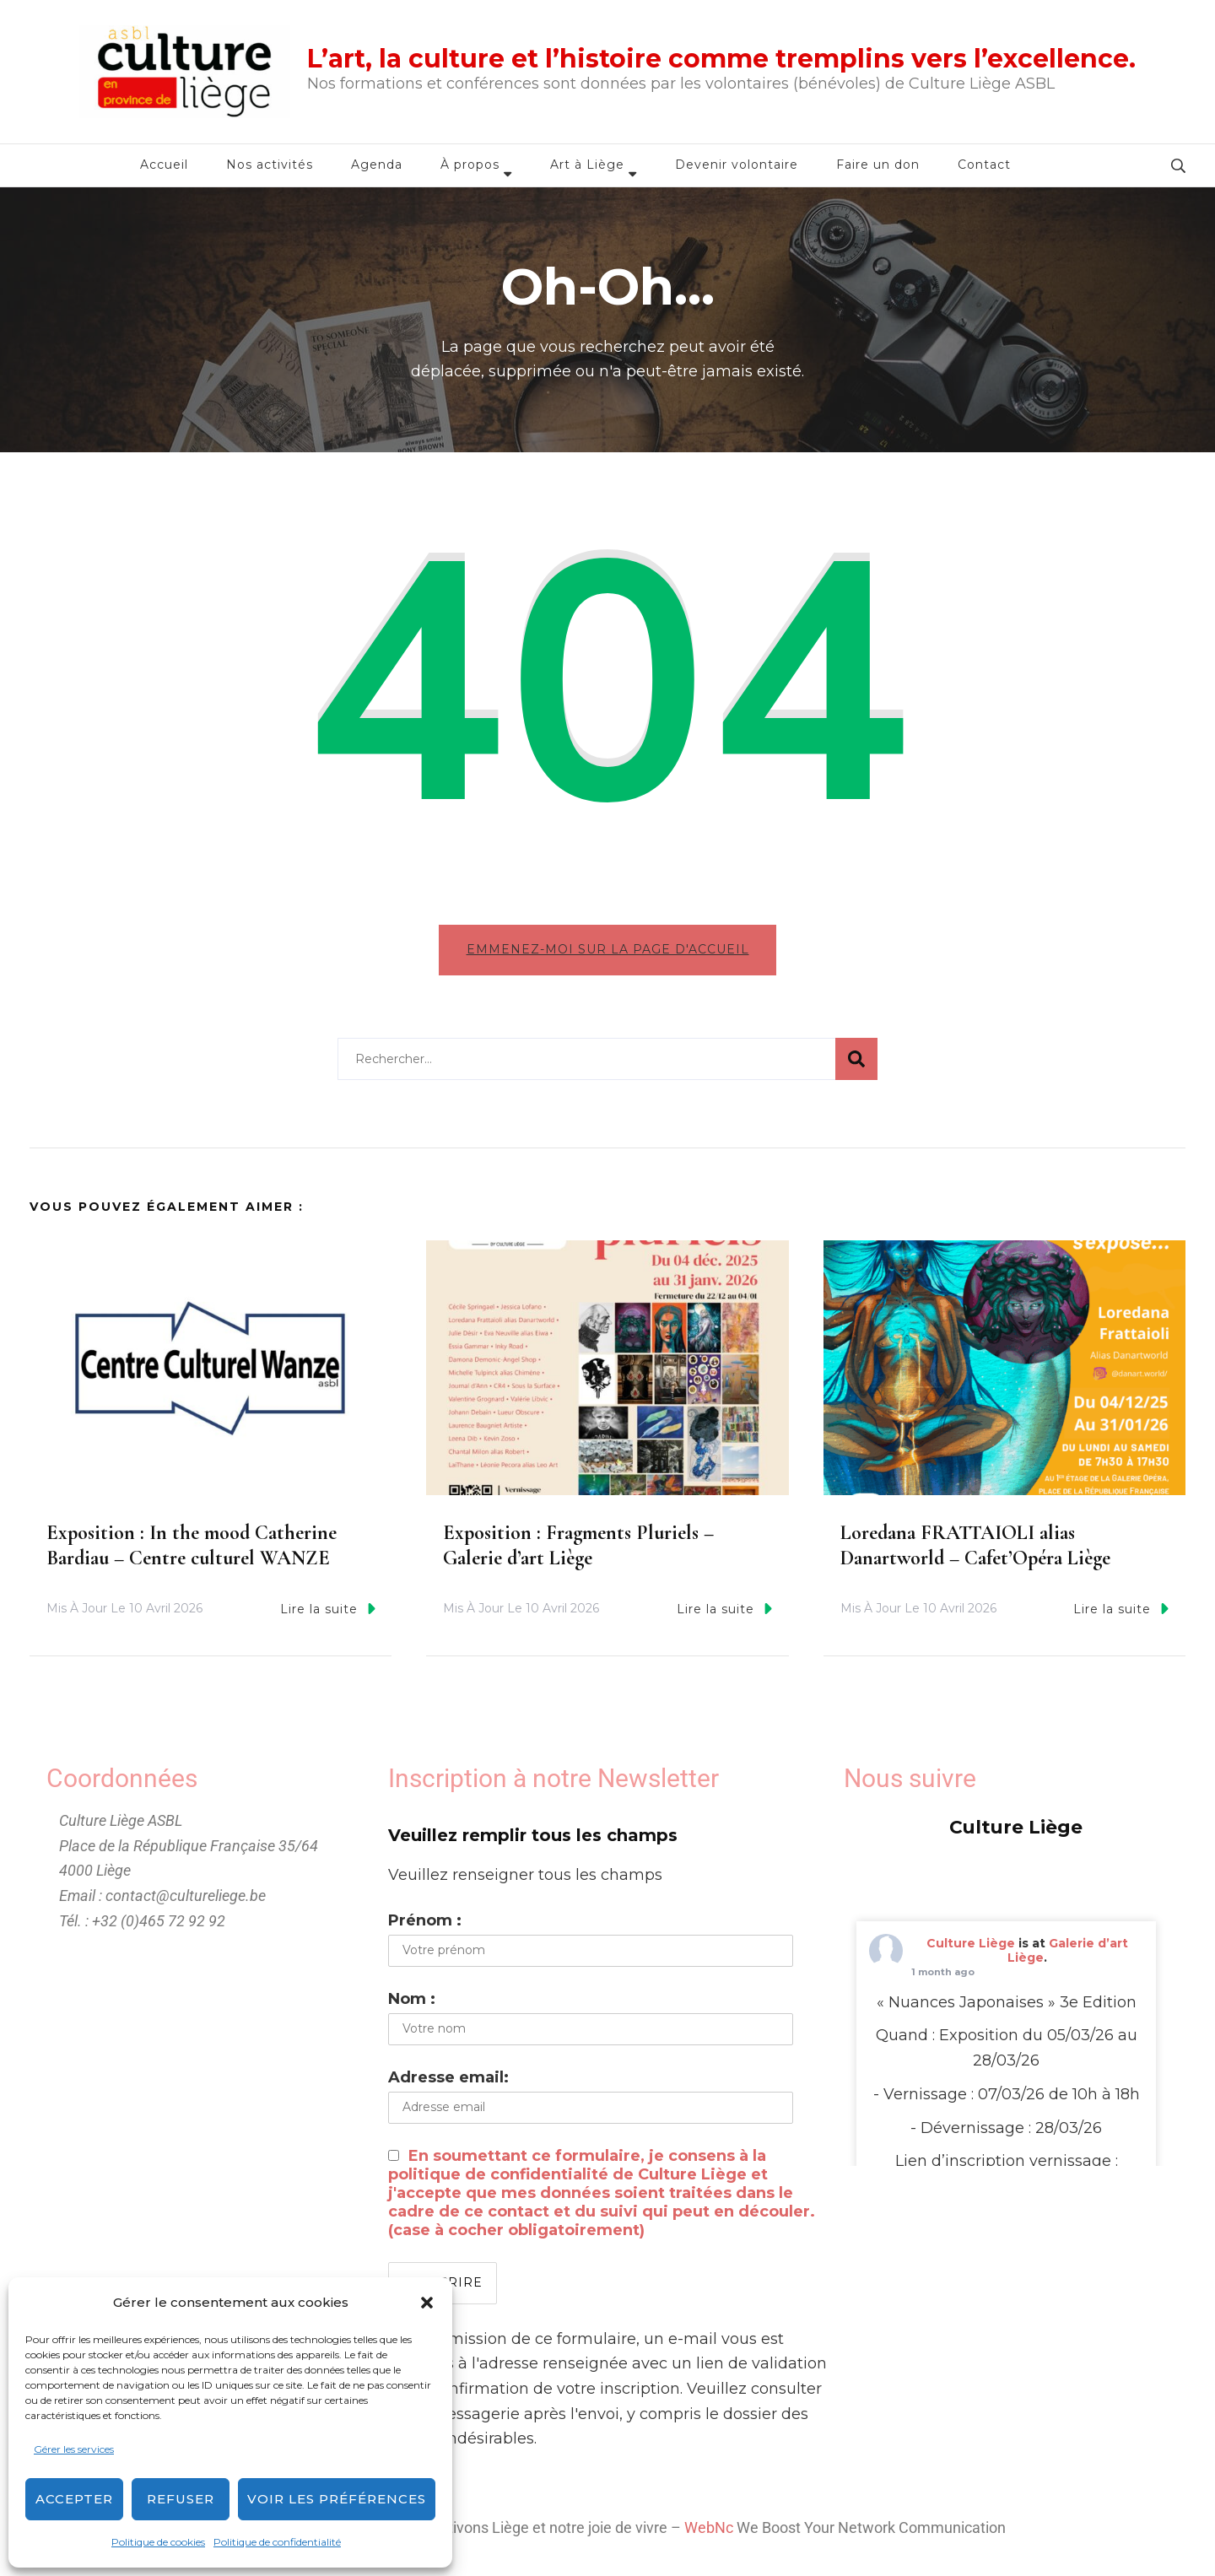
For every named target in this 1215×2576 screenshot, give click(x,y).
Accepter (74, 2499)
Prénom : (425, 1924)
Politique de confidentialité (277, 2541)
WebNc (708, 2532)
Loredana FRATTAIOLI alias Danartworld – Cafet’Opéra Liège (975, 1549)
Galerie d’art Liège (1067, 1954)
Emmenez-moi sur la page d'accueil (608, 949)
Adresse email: (448, 2081)
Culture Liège (970, 1947)
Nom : (411, 2003)
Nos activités (269, 164)
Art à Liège (587, 164)
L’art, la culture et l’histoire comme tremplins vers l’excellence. (721, 58)
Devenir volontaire (736, 164)
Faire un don (878, 164)
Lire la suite (327, 1613)
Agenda (376, 164)
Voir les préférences (336, 2499)
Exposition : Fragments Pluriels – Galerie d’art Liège (578, 1549)
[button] (426, 2302)
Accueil (164, 164)
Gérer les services (74, 2449)
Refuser (180, 2499)
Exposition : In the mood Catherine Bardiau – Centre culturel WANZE (191, 1549)
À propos (470, 164)
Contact (984, 164)
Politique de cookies (158, 2541)
